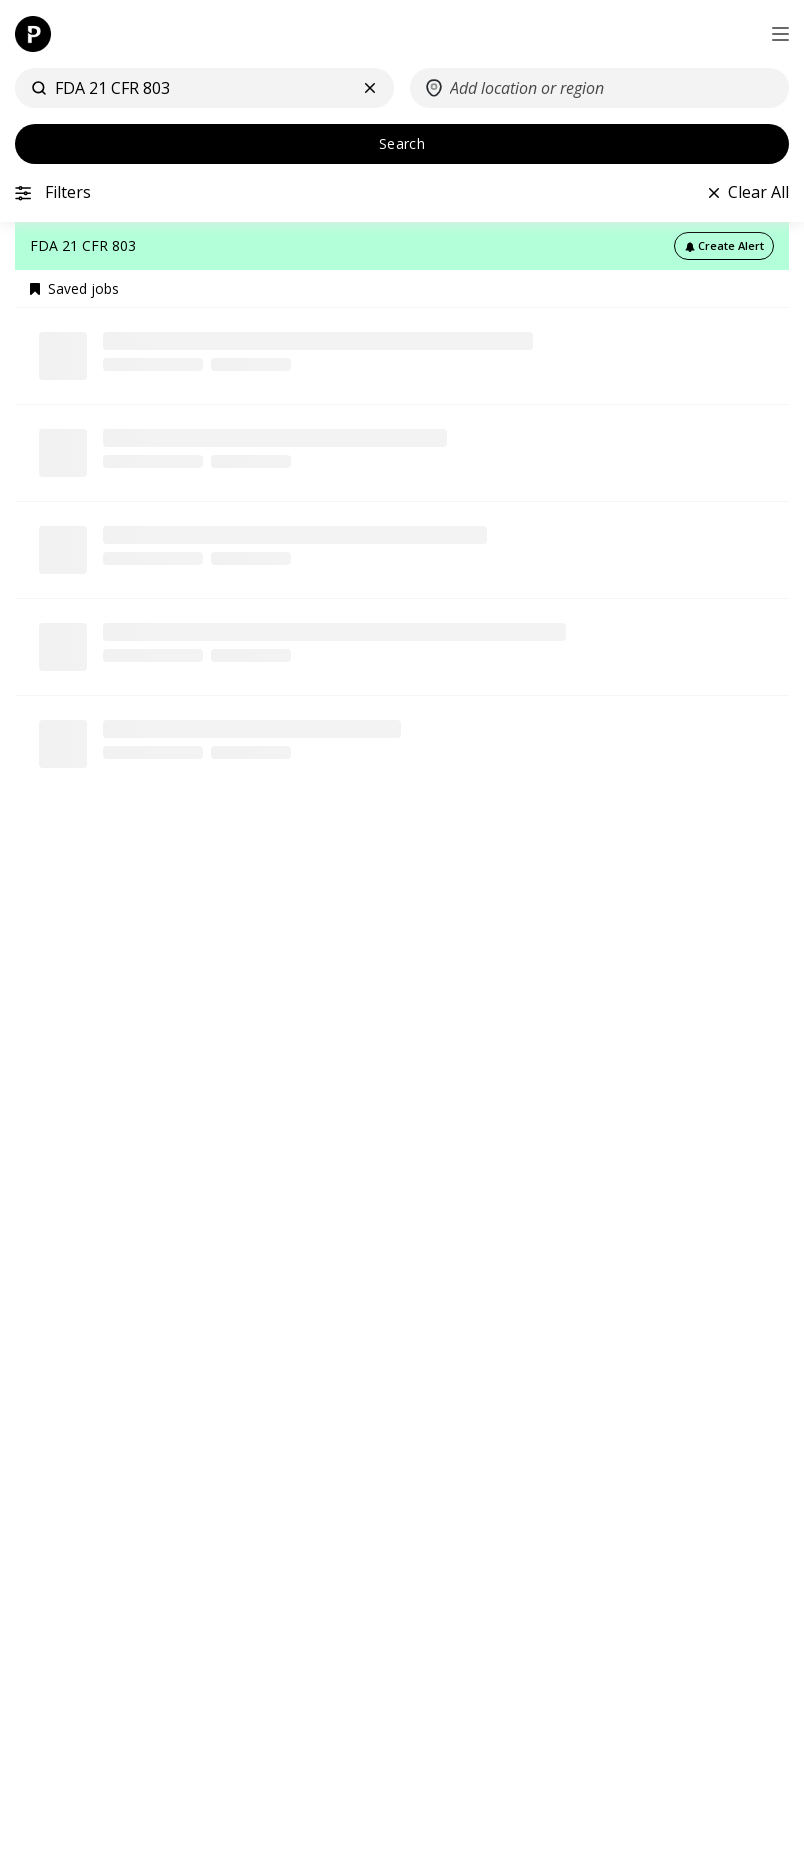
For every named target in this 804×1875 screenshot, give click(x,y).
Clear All (758, 192)
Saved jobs (74, 289)
